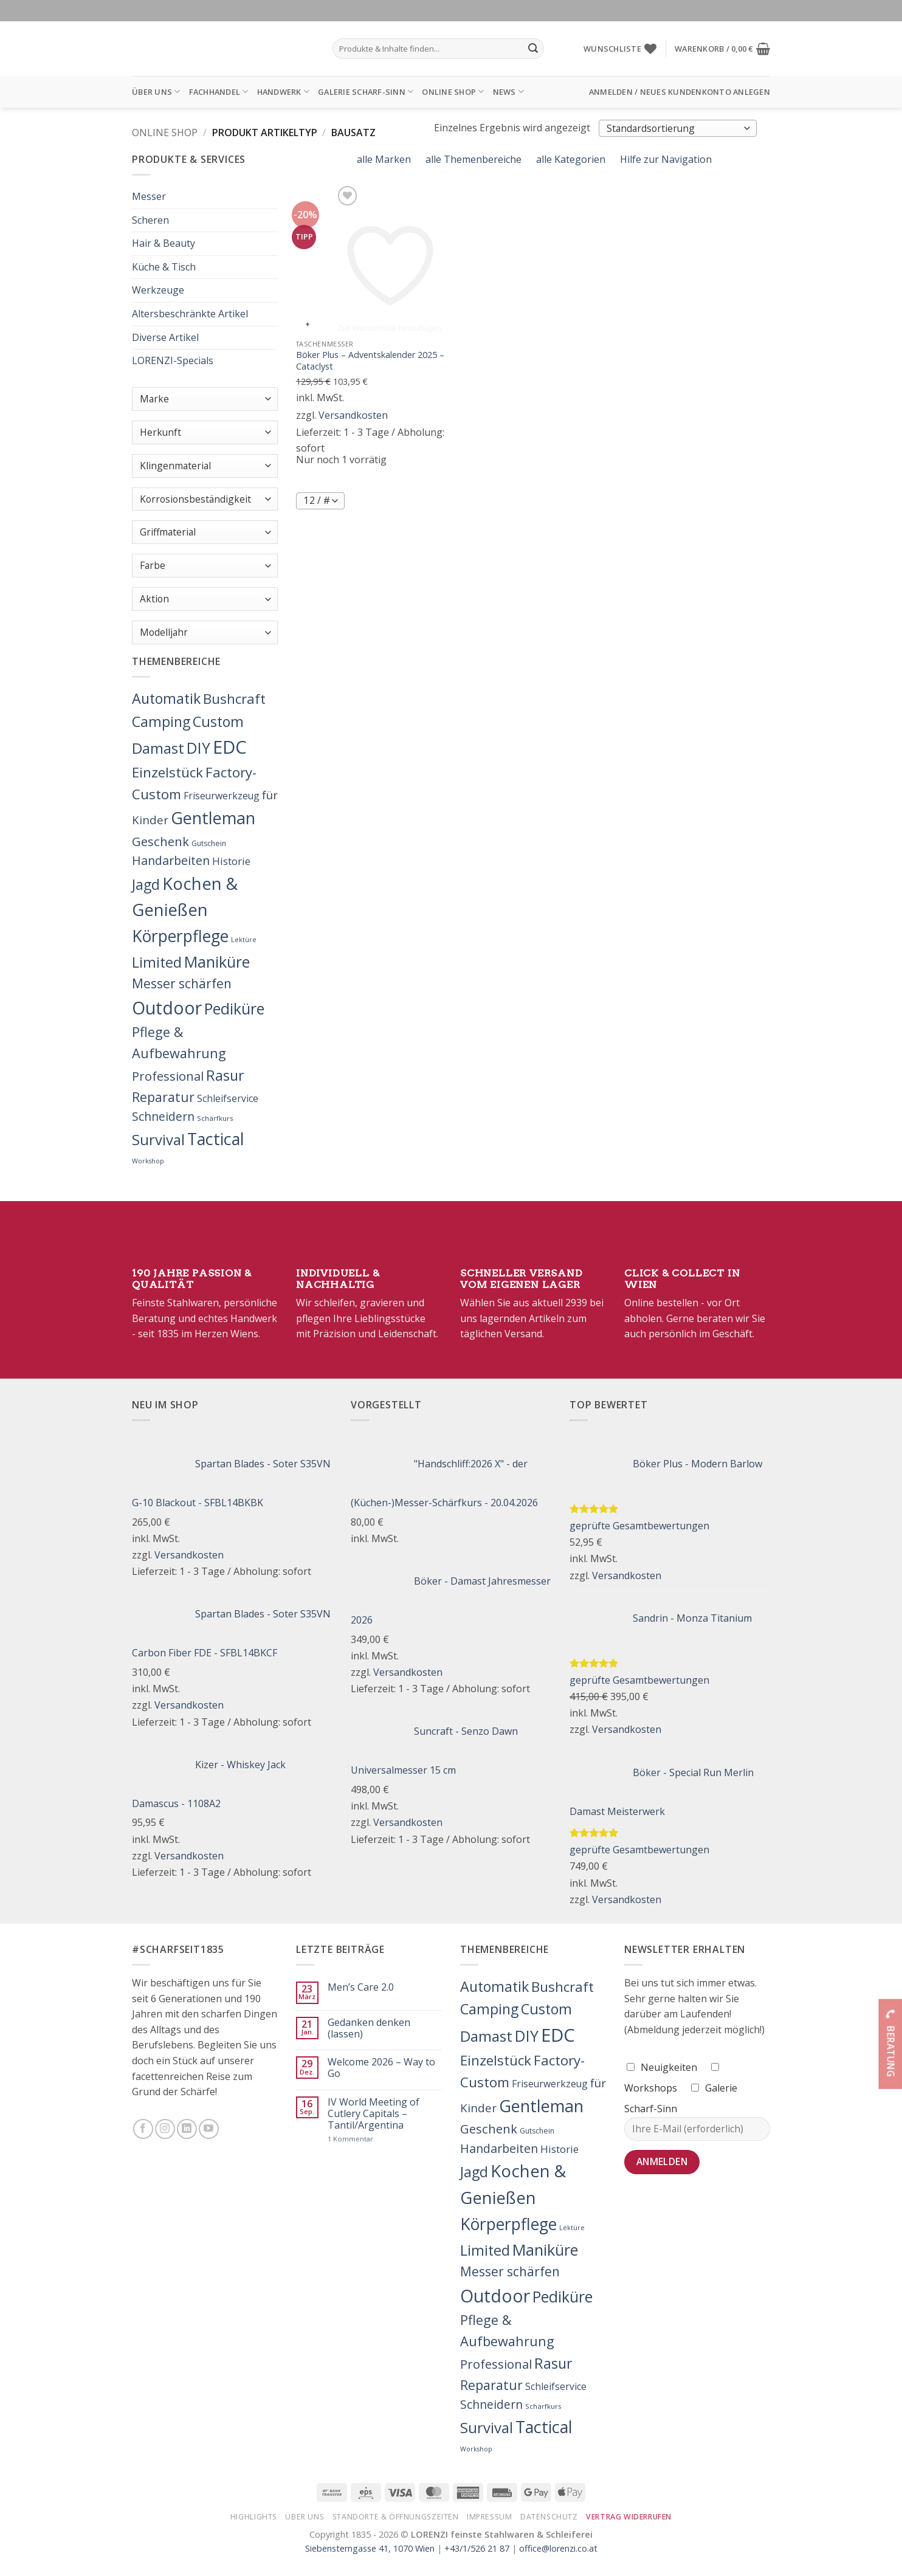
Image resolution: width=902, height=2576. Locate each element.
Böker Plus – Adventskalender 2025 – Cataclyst (370, 361)
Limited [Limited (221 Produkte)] (157, 962)
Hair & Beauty (163, 243)
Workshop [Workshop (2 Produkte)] (148, 1161)
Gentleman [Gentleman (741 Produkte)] (213, 818)
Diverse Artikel (165, 337)
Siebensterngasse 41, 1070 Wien (370, 2548)
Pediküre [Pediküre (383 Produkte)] (234, 1008)
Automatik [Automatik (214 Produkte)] (166, 698)
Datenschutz (549, 2517)
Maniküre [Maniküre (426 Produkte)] (217, 961)
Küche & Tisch (164, 267)
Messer (149, 196)
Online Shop (453, 91)
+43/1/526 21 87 (476, 2548)
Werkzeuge (158, 290)
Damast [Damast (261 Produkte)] (158, 748)
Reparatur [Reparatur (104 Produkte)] (163, 1097)
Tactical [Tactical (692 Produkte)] (215, 1139)
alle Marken (382, 159)
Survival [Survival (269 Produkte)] (158, 1139)
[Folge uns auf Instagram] (165, 2129)
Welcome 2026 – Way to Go (381, 2067)
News (508, 91)
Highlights (253, 2517)
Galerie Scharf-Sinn (365, 91)
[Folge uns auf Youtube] (209, 2129)
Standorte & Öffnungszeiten (395, 2517)
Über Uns (156, 91)
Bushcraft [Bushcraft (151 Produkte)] (234, 698)
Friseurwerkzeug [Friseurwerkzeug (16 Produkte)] (222, 795)
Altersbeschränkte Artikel (190, 313)
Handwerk (283, 91)
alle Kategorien (569, 159)
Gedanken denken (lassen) (369, 2028)
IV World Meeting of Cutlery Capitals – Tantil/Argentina (373, 2114)
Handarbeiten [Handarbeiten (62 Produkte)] (171, 860)
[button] (722, 48)
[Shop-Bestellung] (678, 128)
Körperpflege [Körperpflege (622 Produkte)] (180, 936)
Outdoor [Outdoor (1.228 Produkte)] (167, 1007)
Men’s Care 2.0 (361, 1987)
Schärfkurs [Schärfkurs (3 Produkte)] (215, 1118)
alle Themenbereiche (472, 159)
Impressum (489, 2517)
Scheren (150, 220)
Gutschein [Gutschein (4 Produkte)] (208, 843)
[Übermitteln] (533, 48)
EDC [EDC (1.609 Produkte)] (230, 747)
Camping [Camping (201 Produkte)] (161, 721)
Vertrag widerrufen (629, 2517)
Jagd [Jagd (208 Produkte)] (146, 884)
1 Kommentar (376, 2139)
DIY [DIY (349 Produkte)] (198, 748)
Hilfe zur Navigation (665, 159)
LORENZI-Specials (172, 360)
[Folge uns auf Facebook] (143, 2129)
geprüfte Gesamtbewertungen (639, 1525)
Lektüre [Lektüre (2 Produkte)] (243, 939)
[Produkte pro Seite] (320, 500)
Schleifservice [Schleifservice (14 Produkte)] (227, 1098)
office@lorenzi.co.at (558, 2548)
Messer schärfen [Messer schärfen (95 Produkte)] (182, 983)
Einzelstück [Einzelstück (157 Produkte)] (167, 772)
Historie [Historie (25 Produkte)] (231, 861)
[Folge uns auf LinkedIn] (187, 2129)
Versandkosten (353, 415)
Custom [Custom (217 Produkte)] (218, 721)
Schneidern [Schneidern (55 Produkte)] (163, 1116)
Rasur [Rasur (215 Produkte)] (225, 1075)
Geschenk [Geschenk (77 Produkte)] (160, 841)
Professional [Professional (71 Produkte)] (168, 1076)
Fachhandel (219, 91)
